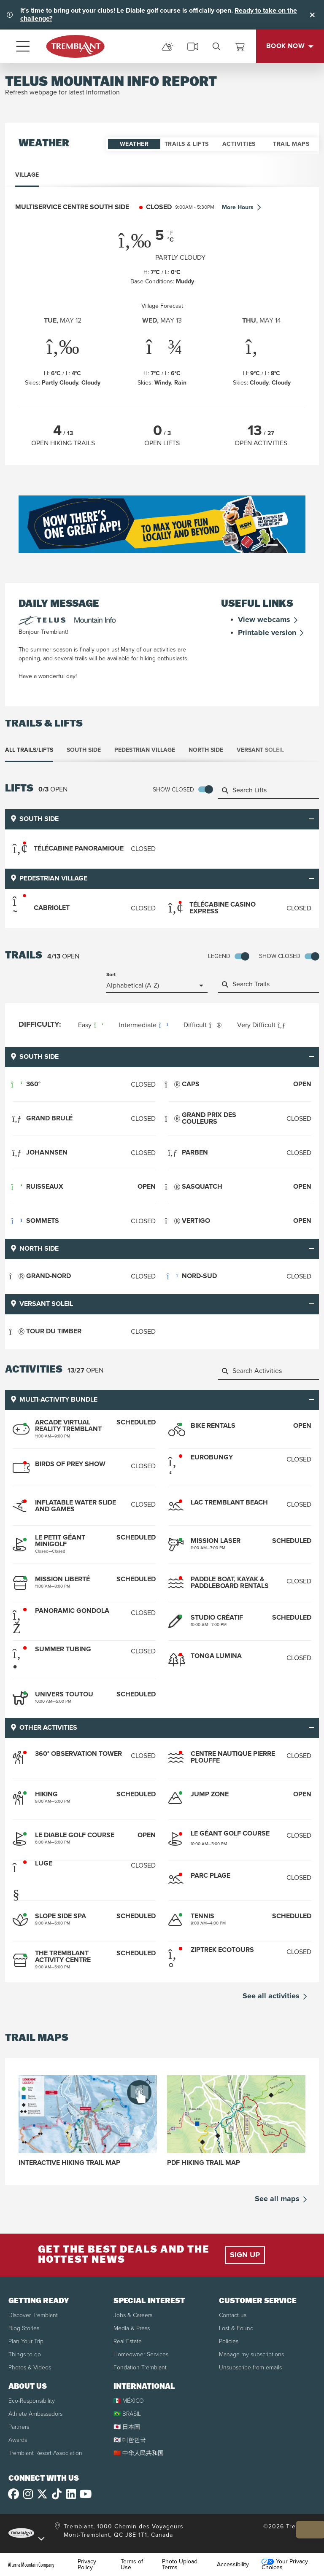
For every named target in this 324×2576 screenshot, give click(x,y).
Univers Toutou (64, 1694)
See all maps (282, 2199)
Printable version (271, 633)
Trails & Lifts (187, 144)
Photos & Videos (29, 2367)
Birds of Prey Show (70, 1464)
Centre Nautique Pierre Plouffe (233, 1757)
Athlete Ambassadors (35, 2413)
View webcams (269, 619)
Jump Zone (210, 1794)
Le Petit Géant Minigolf (60, 1541)
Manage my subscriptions (251, 2354)
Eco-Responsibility (31, 2400)
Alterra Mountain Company (31, 2564)
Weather (134, 144)
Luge (43, 1863)
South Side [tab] (84, 750)
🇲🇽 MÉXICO (128, 2400)
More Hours (242, 208)
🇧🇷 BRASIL (127, 2413)
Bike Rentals (213, 1425)
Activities (239, 144)
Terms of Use (132, 2564)
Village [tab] (27, 175)
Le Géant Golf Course (230, 1833)
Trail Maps (291, 144)
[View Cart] (240, 46)
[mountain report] (167, 46)
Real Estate (127, 2340)
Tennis (202, 1915)
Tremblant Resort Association (45, 2452)
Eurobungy (212, 1457)
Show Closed (173, 789)
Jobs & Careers (132, 2314)
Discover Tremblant (33, 2314)
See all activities (276, 1996)
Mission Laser (215, 1541)
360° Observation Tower (78, 1754)
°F (170, 233)
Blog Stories (23, 2327)
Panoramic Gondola (72, 1611)
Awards (17, 2439)
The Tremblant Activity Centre (63, 1956)
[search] (216, 46)
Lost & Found (236, 2327)
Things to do (24, 2354)
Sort (111, 975)
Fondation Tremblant (140, 2367)
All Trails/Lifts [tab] (29, 750)
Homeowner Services (140, 2354)
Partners (18, 2426)
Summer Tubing (63, 1649)
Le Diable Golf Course (74, 1834)
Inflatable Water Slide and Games (75, 1506)
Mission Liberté (62, 1579)
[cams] (193, 46)
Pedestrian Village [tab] (144, 750)
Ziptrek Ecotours (222, 1949)
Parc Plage (210, 1875)
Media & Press (131, 2327)
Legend (219, 956)
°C (170, 240)
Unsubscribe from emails (250, 2367)
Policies (228, 2340)
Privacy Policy (87, 2564)
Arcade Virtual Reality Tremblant (68, 1426)
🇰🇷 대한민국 (129, 2439)
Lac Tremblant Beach (229, 1502)
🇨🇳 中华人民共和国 (138, 2452)
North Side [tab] (206, 750)
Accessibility (233, 2564)
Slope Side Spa (60, 1915)
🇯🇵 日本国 (126, 2426)
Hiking (46, 1794)
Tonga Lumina (216, 1656)
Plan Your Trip (25, 2340)
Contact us (232, 2314)
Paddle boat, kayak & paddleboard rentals (230, 1583)
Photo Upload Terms (179, 2564)
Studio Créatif (217, 1617)
